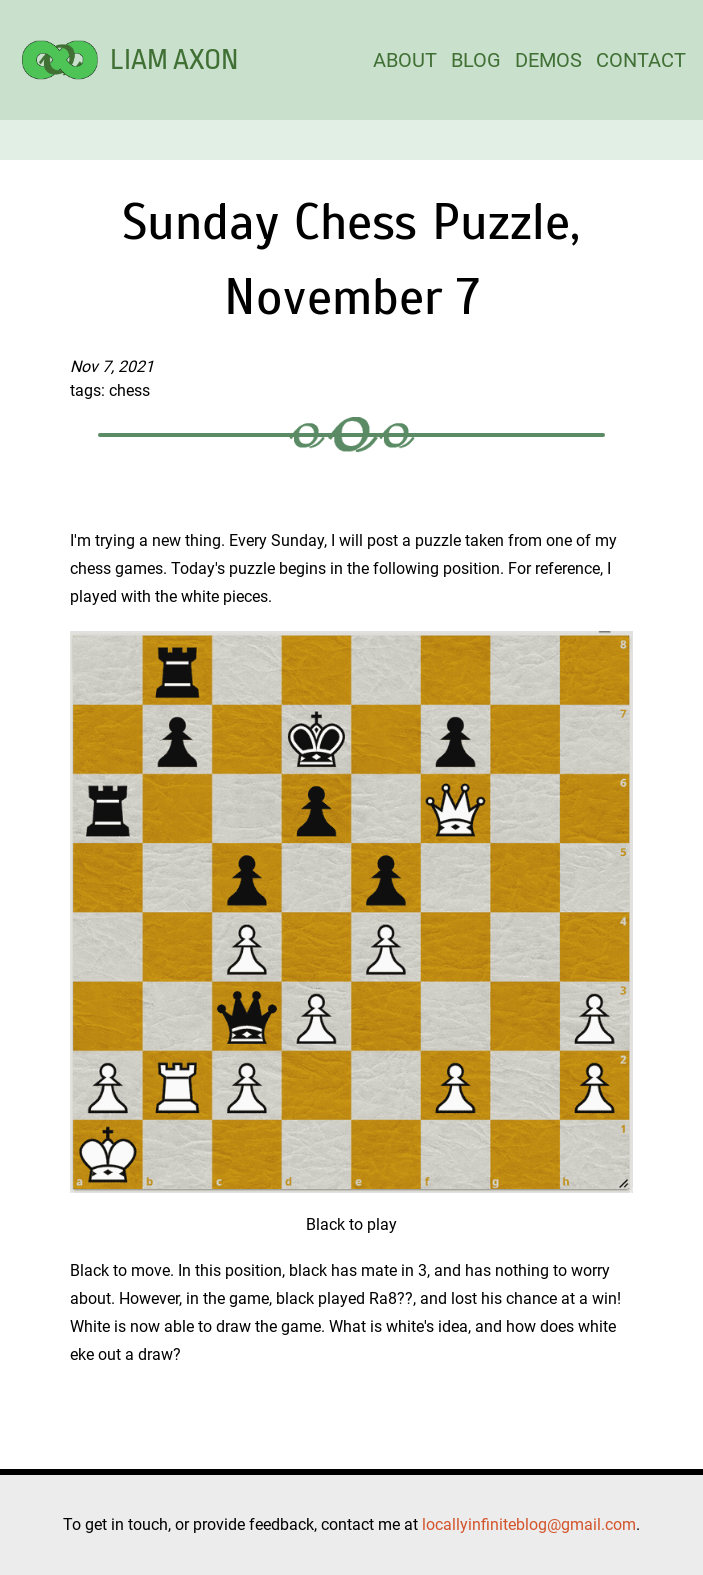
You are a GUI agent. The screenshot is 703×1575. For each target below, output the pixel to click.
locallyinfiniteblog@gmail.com (529, 1524)
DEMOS (548, 60)
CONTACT (641, 60)
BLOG (476, 60)
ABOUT (405, 60)
